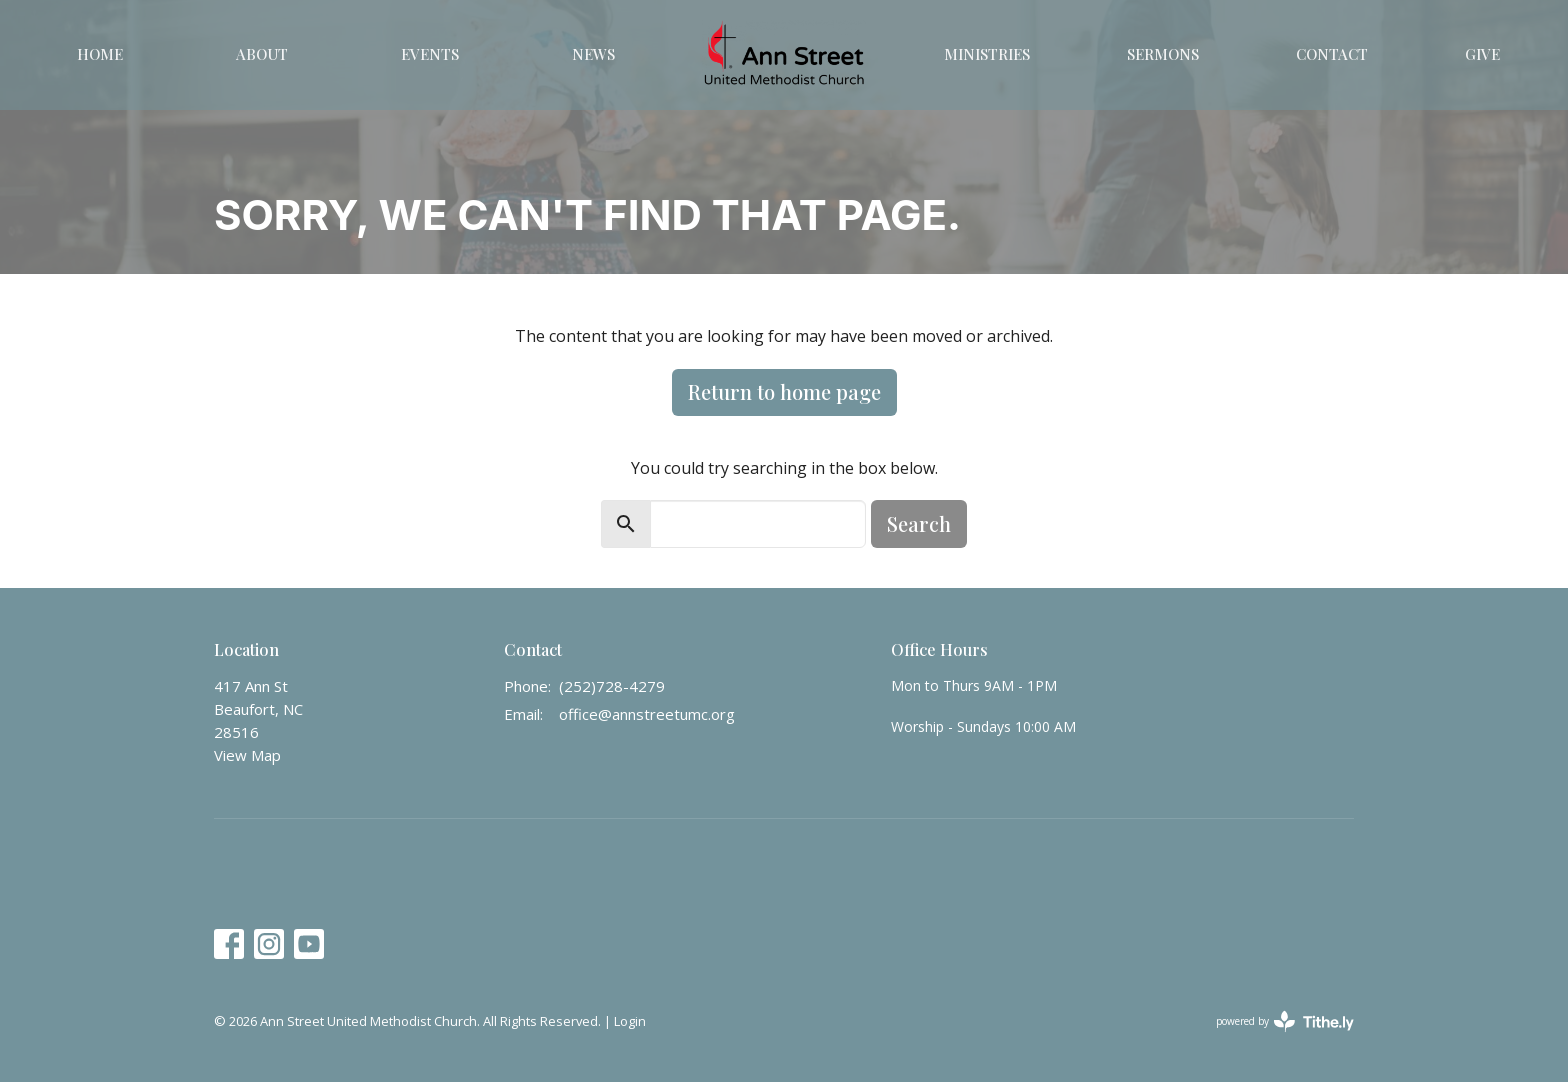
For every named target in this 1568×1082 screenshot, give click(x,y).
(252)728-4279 (612, 686)
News (593, 54)
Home (100, 54)
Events (430, 54)
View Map (247, 755)
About (262, 54)
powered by (1285, 1021)
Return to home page (784, 391)
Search (919, 523)
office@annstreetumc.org (647, 714)
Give (1482, 54)
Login (630, 1021)
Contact (1332, 54)
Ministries (987, 54)
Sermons (1163, 54)
